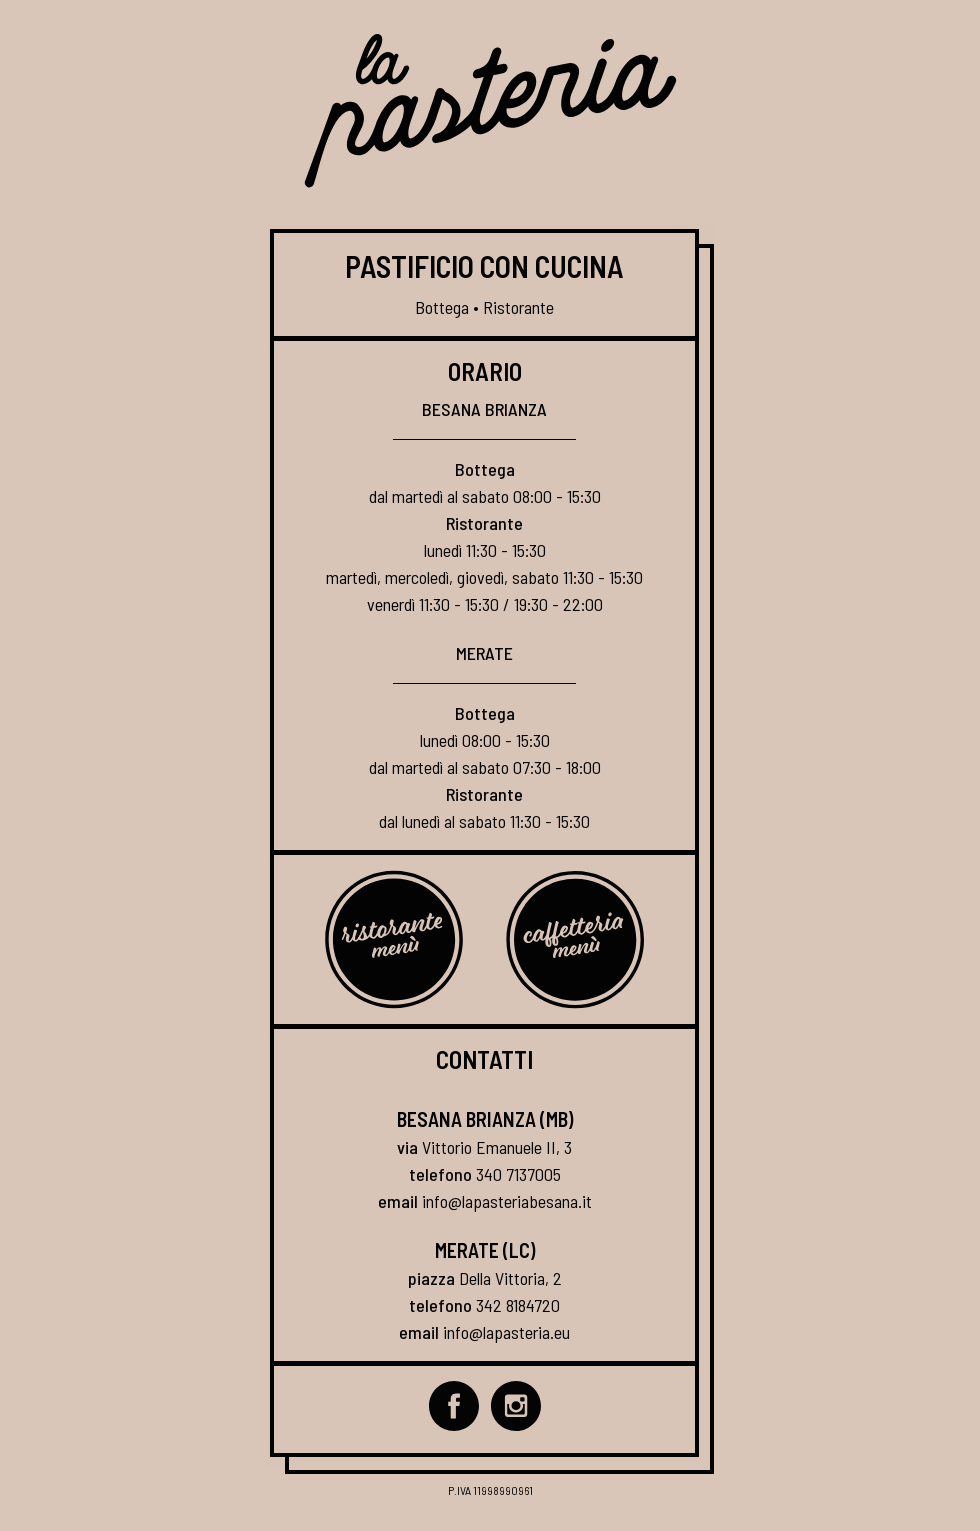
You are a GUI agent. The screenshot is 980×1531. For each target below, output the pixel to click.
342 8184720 (518, 1305)
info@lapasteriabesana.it (507, 1201)
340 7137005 (518, 1174)
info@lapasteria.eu (506, 1332)
